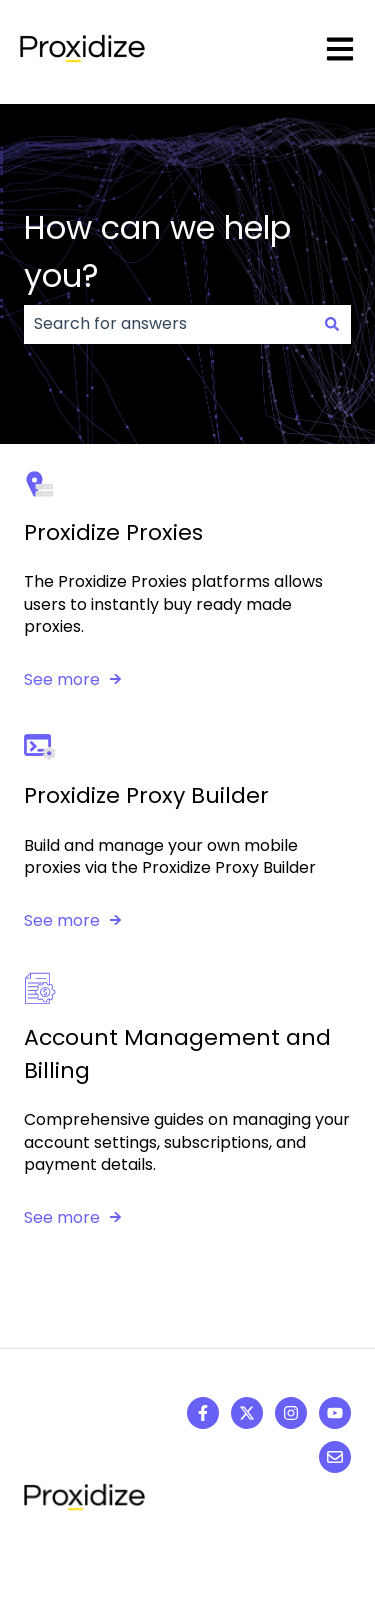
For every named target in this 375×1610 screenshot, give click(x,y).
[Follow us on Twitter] (247, 1413)
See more (62, 679)
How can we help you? (157, 251)
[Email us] (335, 1457)
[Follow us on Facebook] (203, 1413)
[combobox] (168, 324)
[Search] (332, 324)
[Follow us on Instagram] (291, 1413)
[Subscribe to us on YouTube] (335, 1413)
